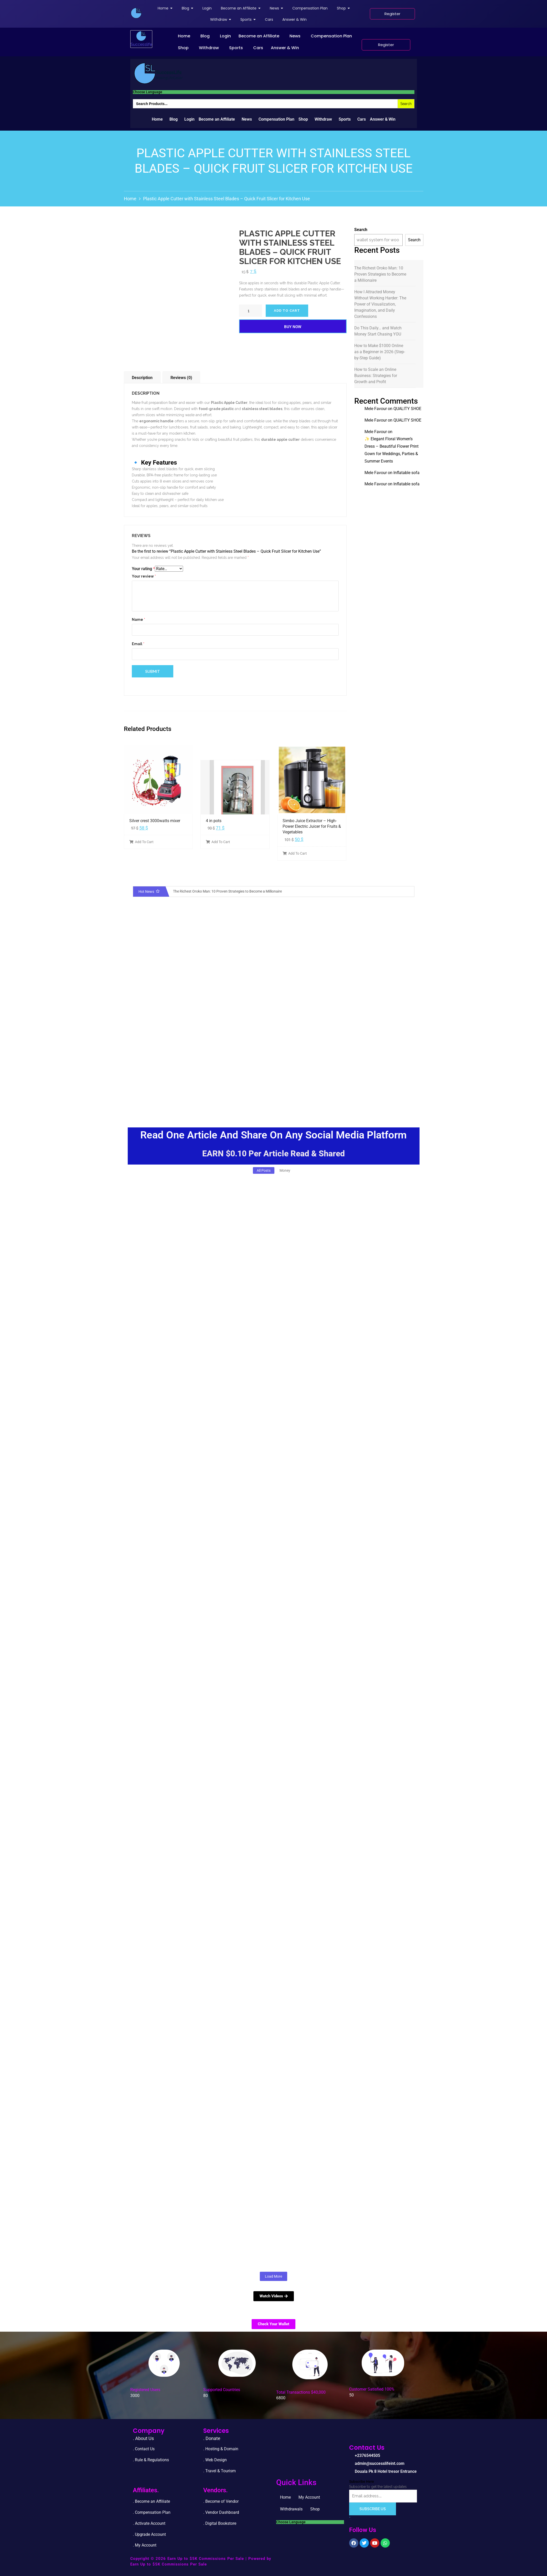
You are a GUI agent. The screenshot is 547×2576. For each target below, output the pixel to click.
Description (142, 377)
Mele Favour (375, 408)
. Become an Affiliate (151, 2501)
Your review (144, 576)
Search (360, 229)
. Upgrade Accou (147, 2534)
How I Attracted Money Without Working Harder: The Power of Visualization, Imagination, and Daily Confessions (380, 304)
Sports (236, 48)
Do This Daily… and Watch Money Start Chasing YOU (378, 331)
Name (138, 619)
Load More (273, 2276)
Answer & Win (285, 48)
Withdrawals (291, 2509)
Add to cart (287, 310)
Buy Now (292, 326)
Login (225, 36)
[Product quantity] (250, 311)
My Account (309, 2497)
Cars (258, 48)
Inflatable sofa (406, 472)
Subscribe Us (372, 2509)
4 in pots (213, 820)
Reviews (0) (181, 377)
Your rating (143, 568)
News (295, 36)
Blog (205, 36)
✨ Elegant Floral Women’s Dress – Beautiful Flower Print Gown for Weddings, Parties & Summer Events (391, 449)
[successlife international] (136, 13)
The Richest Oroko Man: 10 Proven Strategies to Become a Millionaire (380, 274)
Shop (183, 48)
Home (184, 36)
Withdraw (209, 48)
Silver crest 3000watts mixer (154, 820)
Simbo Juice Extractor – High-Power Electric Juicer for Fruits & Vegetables (312, 826)
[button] (185, 36)
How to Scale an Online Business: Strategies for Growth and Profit (375, 375)
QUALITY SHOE (407, 408)
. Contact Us (144, 2448)
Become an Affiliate (259, 36)
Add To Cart (141, 842)
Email (138, 644)
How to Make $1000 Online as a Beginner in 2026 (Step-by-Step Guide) (379, 351)
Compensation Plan (331, 36)
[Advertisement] (273, 1073)
